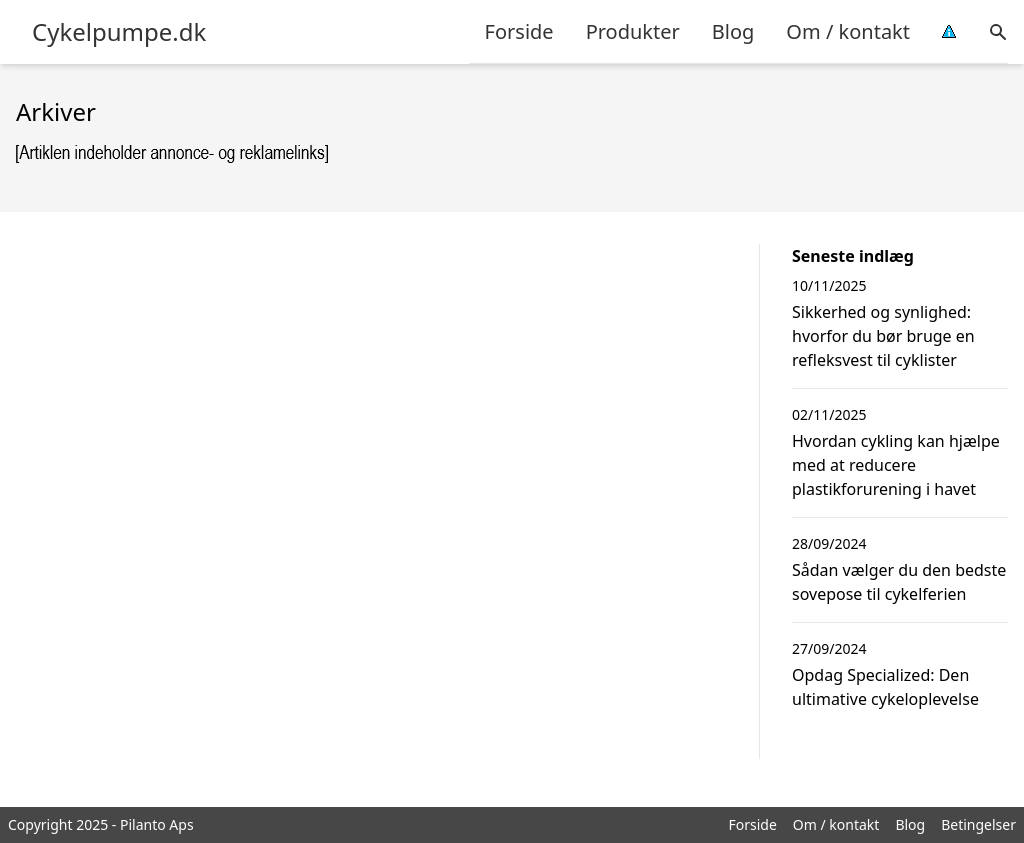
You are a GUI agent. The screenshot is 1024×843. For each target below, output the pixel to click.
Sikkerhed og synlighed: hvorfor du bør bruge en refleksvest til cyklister (883, 336)
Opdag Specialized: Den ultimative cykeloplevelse (885, 687)
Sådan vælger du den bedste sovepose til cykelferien (899, 582)
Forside (519, 31)
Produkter (633, 31)
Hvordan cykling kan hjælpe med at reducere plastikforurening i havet (896, 465)
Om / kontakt (848, 31)
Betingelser (978, 824)
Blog (733, 31)
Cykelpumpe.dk (119, 32)
